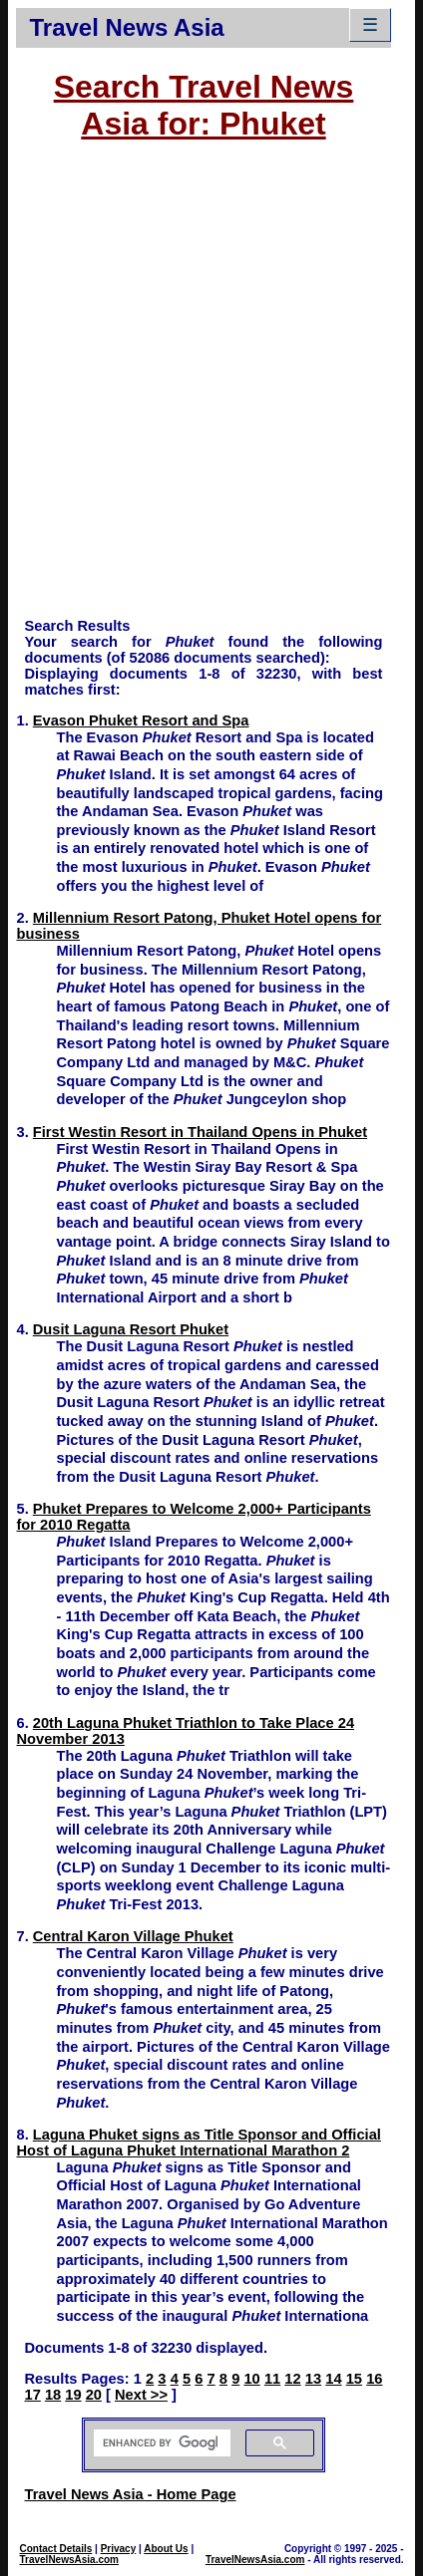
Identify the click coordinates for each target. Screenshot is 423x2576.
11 (272, 2379)
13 (313, 2379)
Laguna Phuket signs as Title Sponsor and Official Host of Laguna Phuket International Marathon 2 (198, 2142)
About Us (166, 2548)
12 (292, 2379)
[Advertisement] (211, 388)
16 (374, 2379)
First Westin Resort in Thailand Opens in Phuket (200, 1132)
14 (333, 2379)
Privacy (119, 2548)
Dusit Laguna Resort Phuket (130, 1329)
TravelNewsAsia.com (69, 2559)
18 (53, 2395)
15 (354, 2379)
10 (251, 2379)
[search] (160, 2443)
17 (32, 2395)
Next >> (141, 2395)
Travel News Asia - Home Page (129, 2494)
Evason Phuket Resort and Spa (141, 720)
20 (94, 2395)
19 (73, 2395)
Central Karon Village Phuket (133, 1936)
